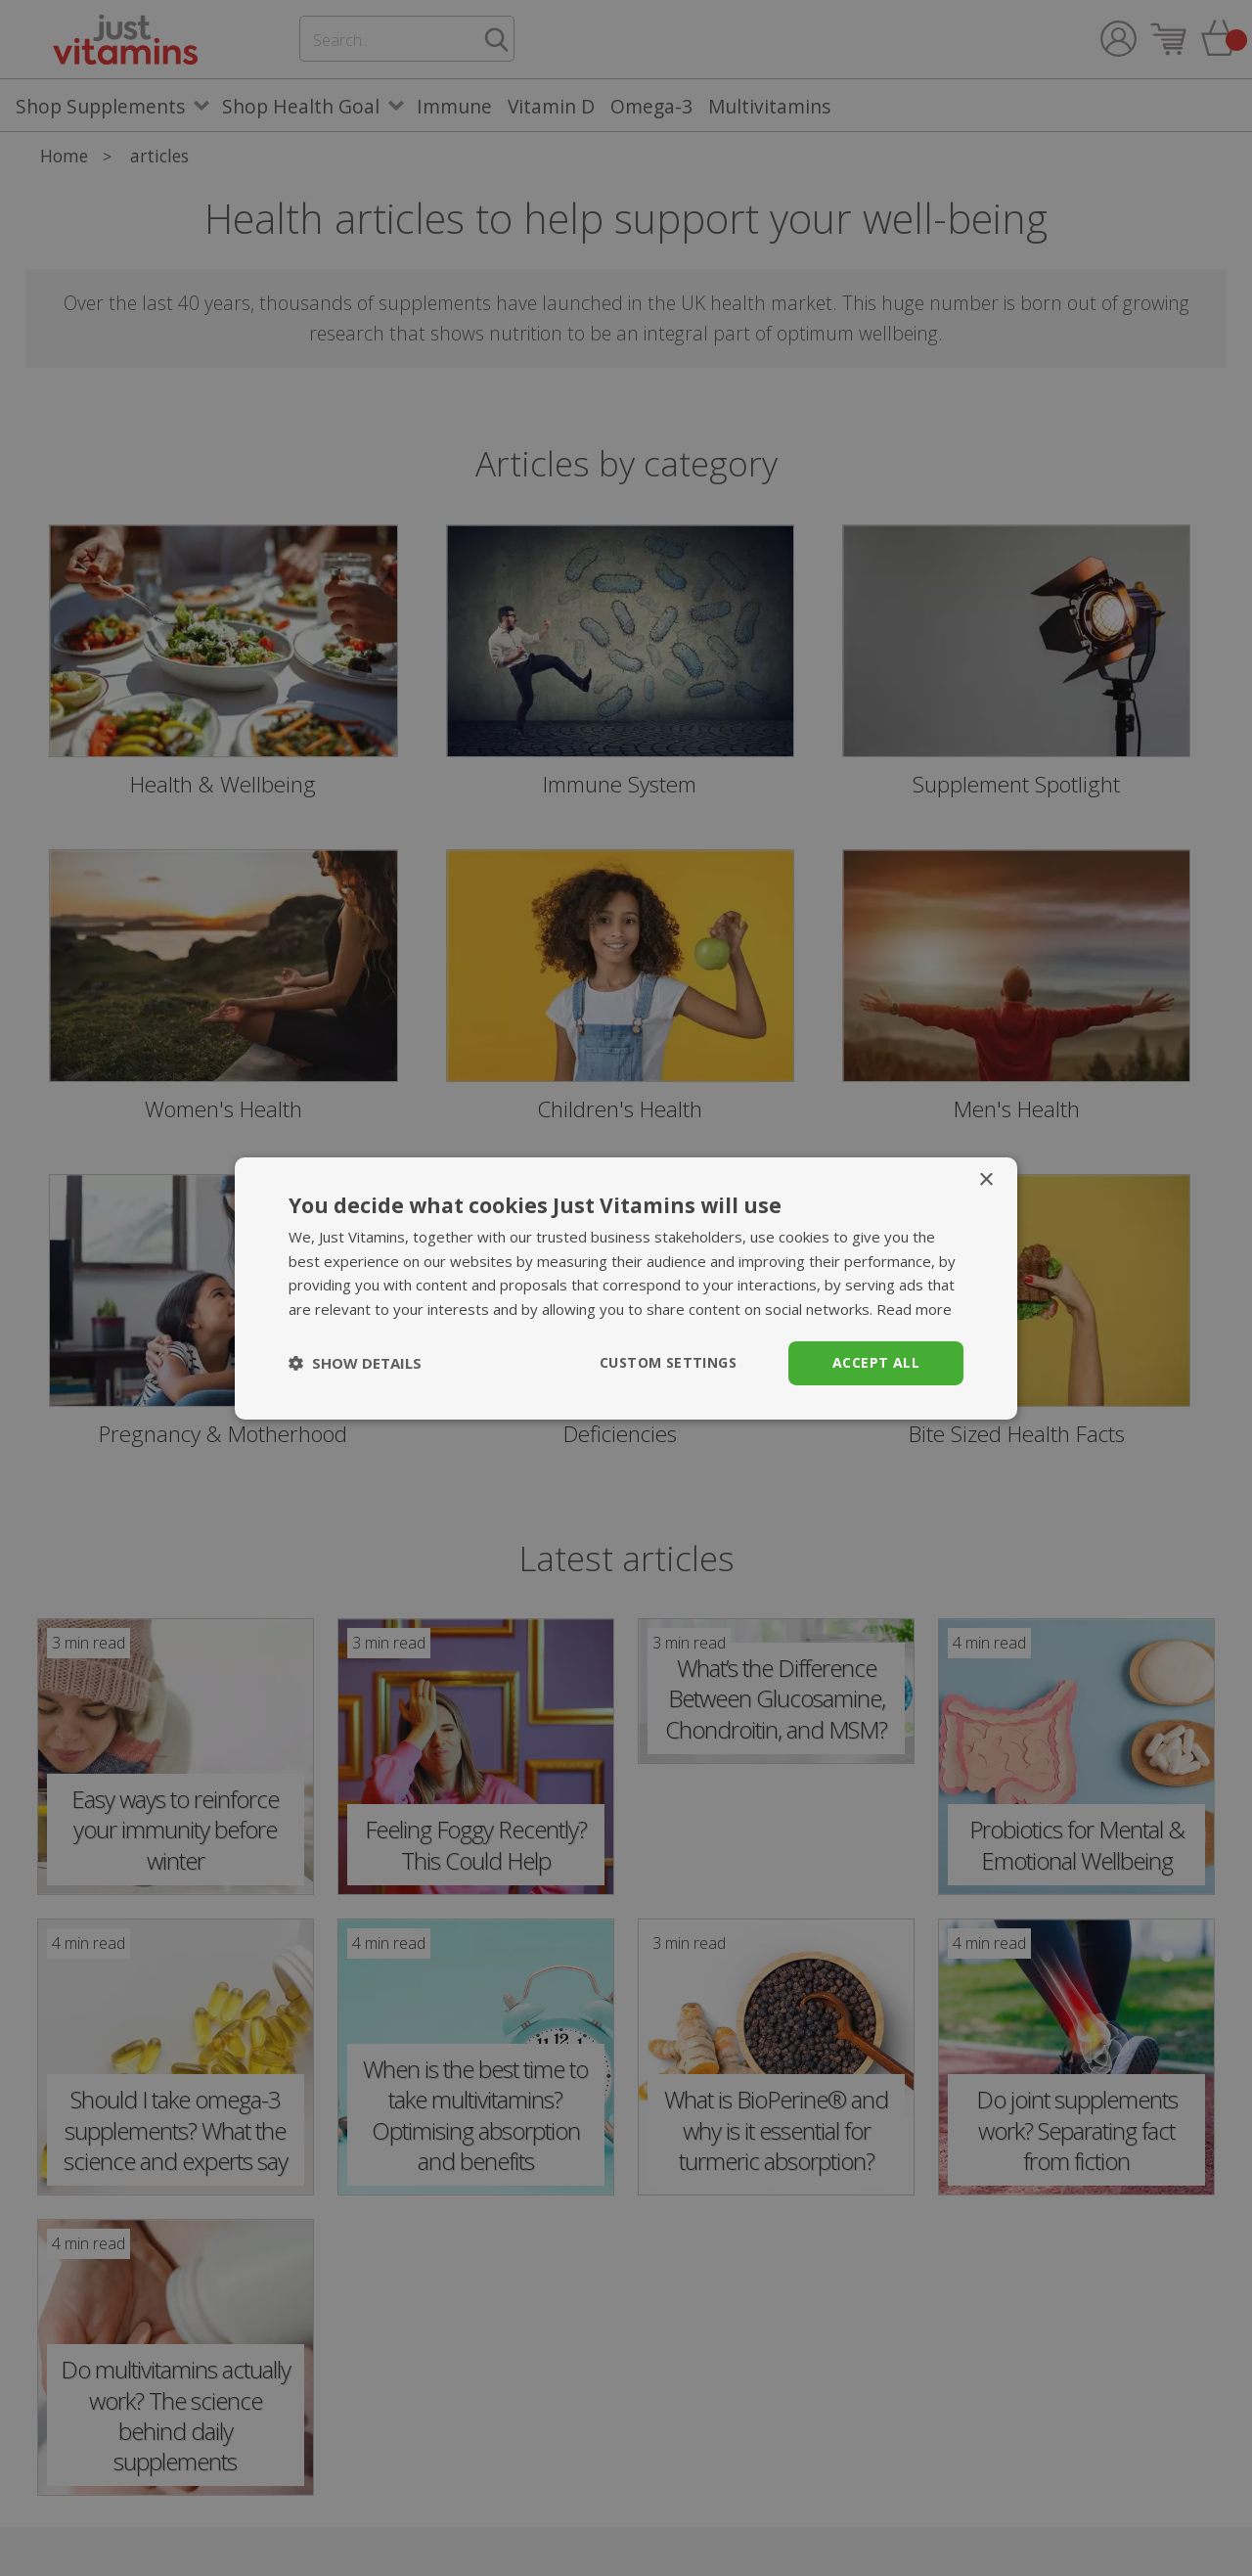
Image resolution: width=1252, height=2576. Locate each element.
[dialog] (626, 1288)
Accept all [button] (875, 1362)
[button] (355, 1363)
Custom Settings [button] (668, 1362)
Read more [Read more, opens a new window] (914, 1309)
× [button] (985, 1179)
